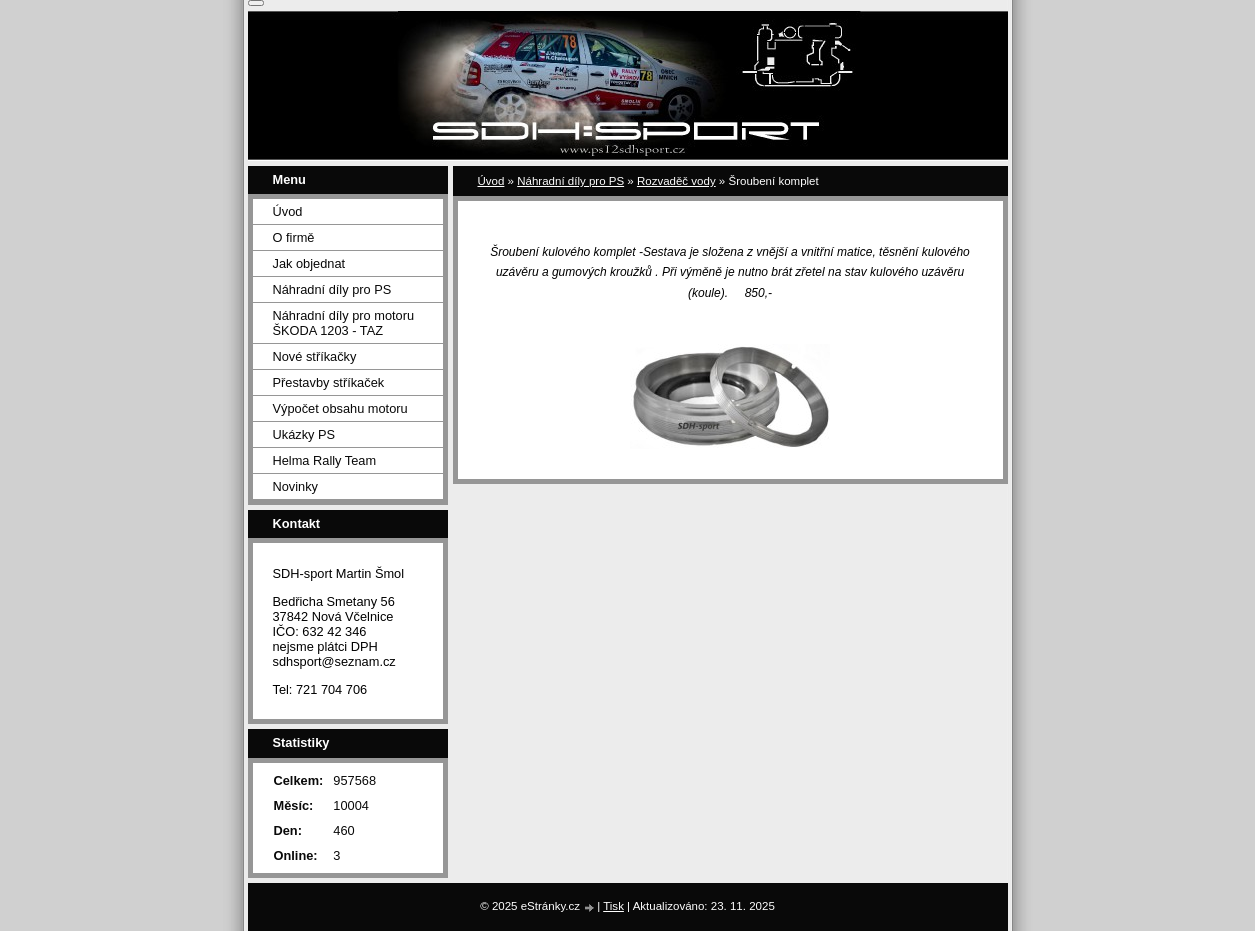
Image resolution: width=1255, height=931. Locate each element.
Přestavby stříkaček (329, 382)
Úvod (491, 181)
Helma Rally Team (325, 460)
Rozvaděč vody (676, 181)
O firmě (294, 237)
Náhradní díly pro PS (570, 181)
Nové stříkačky (315, 356)
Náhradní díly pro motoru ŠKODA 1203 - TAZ (344, 323)
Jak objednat (309, 263)
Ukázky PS (304, 434)
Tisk (613, 906)
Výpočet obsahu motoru (340, 408)
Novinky (296, 486)
